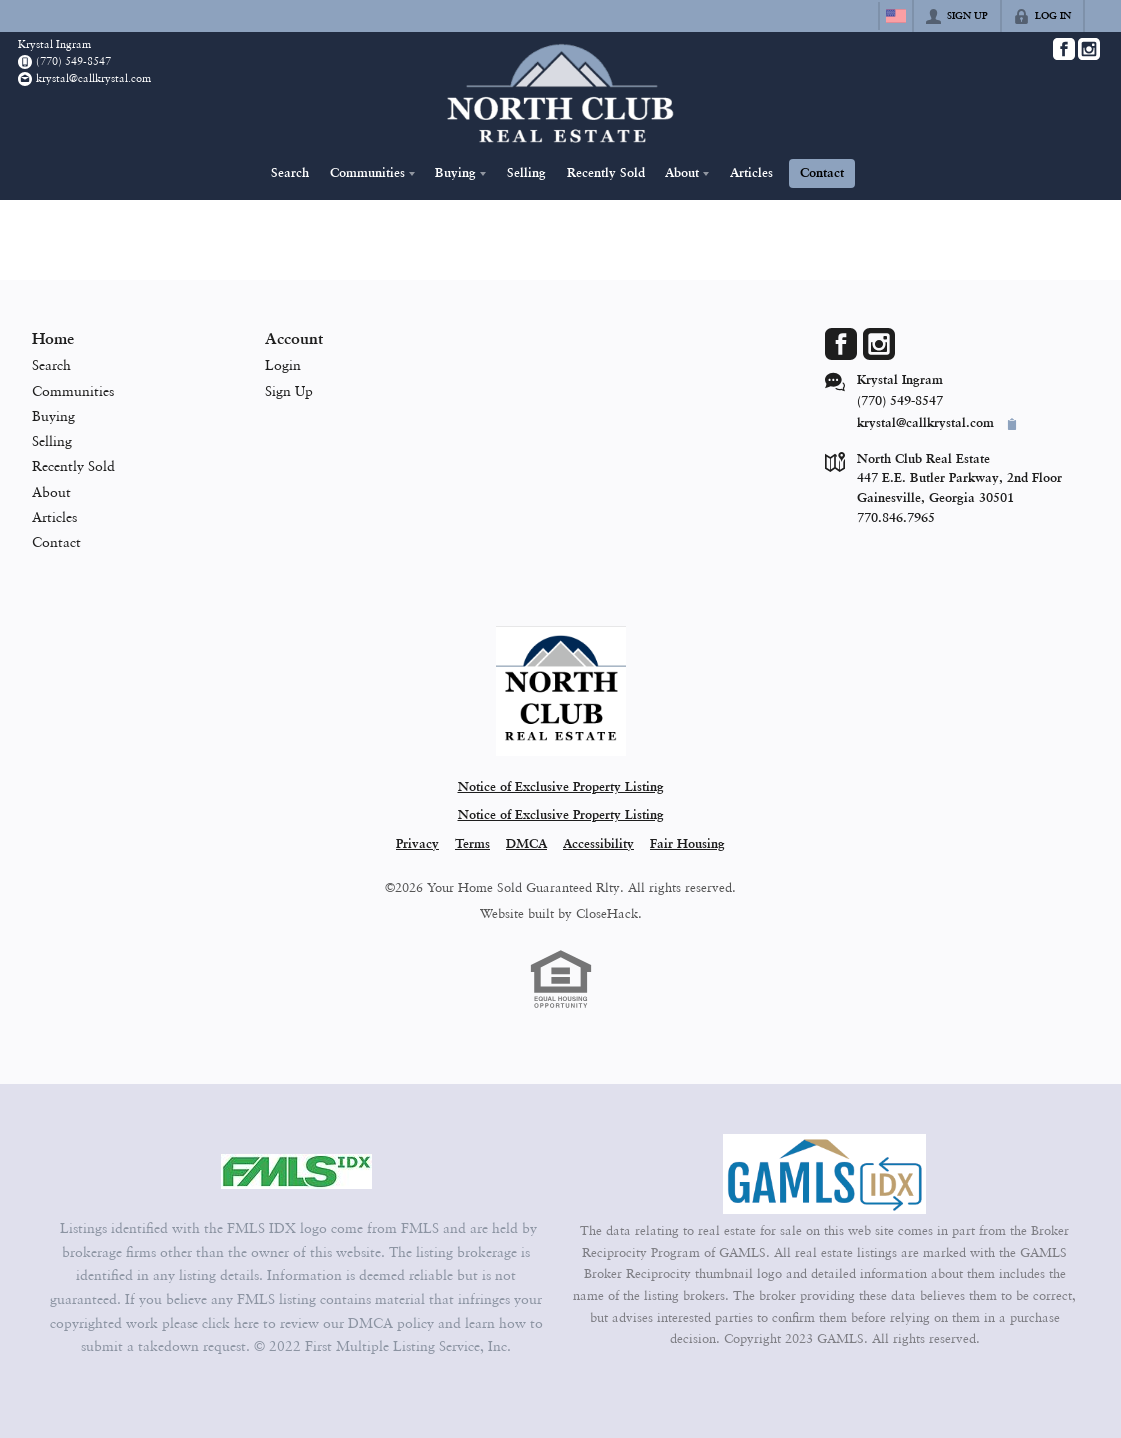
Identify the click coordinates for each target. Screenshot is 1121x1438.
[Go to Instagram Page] (1089, 49)
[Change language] (896, 16)
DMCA (526, 844)
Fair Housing (687, 844)
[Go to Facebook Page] (1064, 49)
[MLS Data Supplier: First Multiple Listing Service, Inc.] (296, 1172)
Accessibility (598, 844)
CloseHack (607, 913)
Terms (472, 844)
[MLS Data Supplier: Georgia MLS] (824, 1174)
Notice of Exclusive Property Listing (561, 787)
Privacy (417, 844)
